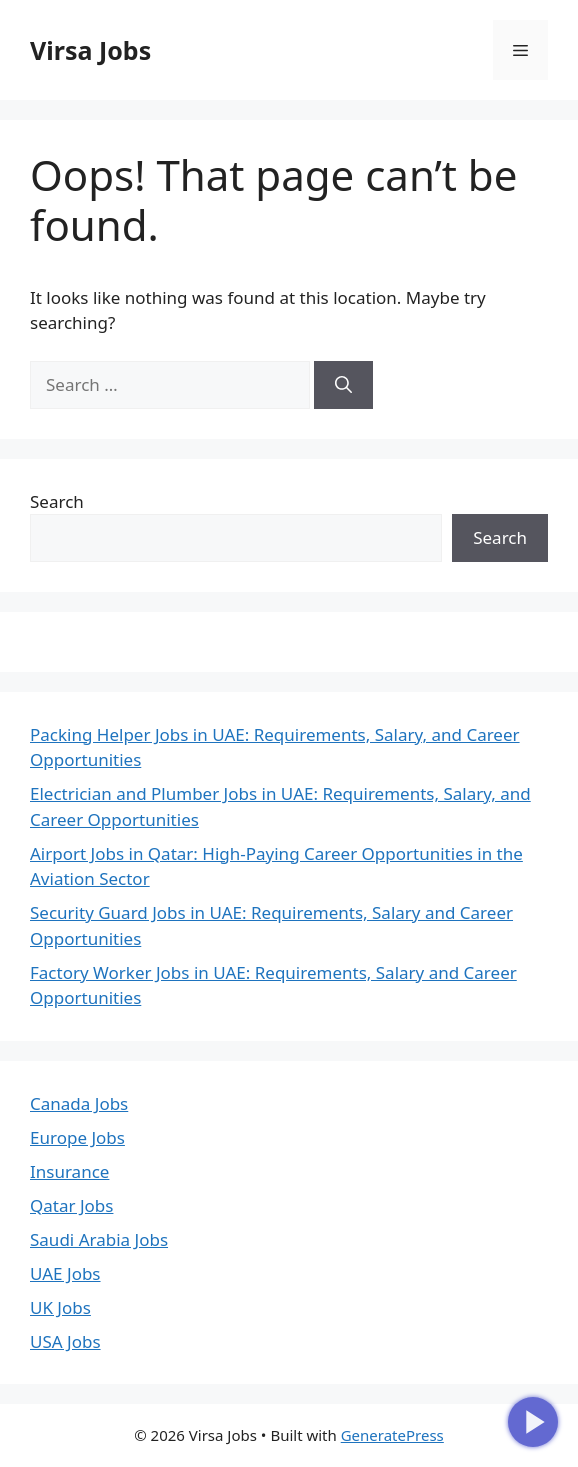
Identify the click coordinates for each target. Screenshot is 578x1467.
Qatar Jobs (71, 1205)
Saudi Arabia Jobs (99, 1239)
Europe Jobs (77, 1137)
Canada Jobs (79, 1103)
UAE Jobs (65, 1273)
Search (57, 501)
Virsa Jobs (90, 50)
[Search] (343, 385)
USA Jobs (65, 1341)
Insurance (69, 1171)
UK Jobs (60, 1307)
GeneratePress (392, 1435)
